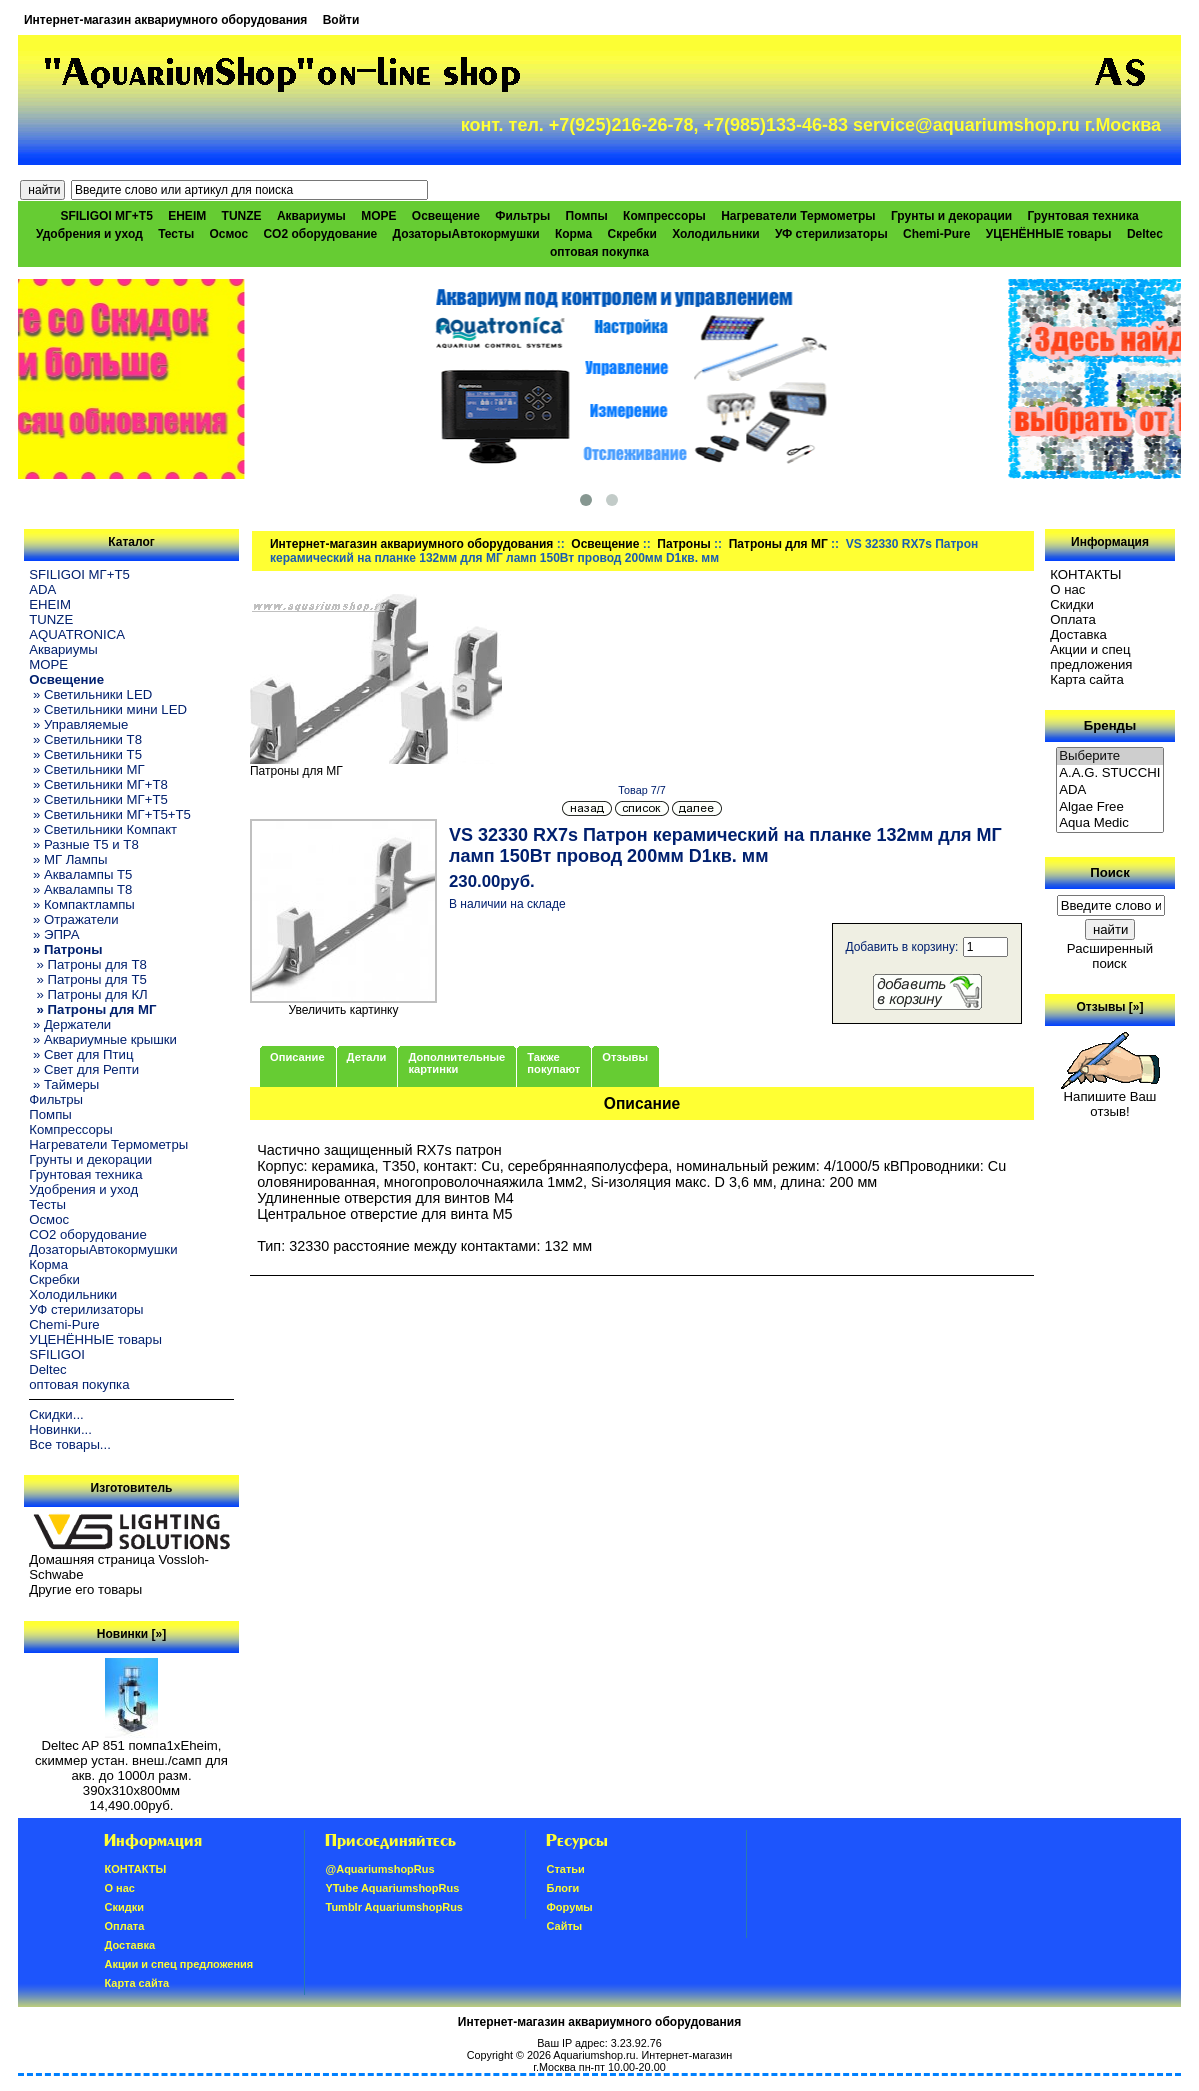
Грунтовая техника (1083, 216)
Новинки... (60, 1429)
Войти (341, 20)
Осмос (229, 234)
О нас (1067, 589)
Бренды (1110, 725)
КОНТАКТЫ (1085, 574)
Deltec (1145, 234)
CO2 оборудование (320, 234)
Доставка (1078, 634)
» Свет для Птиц (81, 1054)
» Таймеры (64, 1084)
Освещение (605, 544)
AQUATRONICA (77, 634)
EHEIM (187, 216)
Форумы (569, 1907)
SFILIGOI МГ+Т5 (106, 216)
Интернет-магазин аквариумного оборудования (165, 20)
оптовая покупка (599, 252)
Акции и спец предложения (1091, 657)
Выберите (1110, 756)
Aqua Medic (1110, 823)
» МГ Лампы (68, 859)
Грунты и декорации (951, 216)
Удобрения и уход (89, 234)
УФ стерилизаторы (831, 234)
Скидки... (56, 1414)
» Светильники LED (90, 694)
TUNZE (242, 216)
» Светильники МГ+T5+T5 (110, 814)
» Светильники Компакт (103, 829)
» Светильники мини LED (108, 709)
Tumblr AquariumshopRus (394, 1907)
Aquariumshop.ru (594, 2055)
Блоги (562, 1888)
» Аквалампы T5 (80, 874)
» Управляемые (78, 724)
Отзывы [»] (1109, 1007)
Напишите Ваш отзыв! (1110, 1098)
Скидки (1072, 604)
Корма (573, 234)
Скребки (632, 234)
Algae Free (1110, 807)
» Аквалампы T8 (80, 889)
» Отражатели (73, 919)
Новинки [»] (131, 1634)
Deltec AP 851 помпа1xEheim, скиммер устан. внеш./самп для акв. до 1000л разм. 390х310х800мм (131, 1762)
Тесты (176, 234)
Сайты (564, 1926)
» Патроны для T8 (88, 964)
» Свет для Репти (84, 1069)
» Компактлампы (82, 904)
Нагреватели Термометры (798, 216)
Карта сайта (1086, 679)
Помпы (587, 216)
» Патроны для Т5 (88, 979)
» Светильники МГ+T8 (98, 784)
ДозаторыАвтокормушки (466, 234)
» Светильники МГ (87, 769)
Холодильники (716, 234)
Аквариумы (311, 216)
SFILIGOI (57, 1354)
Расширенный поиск (1110, 956)
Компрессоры (664, 216)
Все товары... (70, 1444)
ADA (42, 589)
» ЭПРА (54, 934)
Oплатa (1073, 619)
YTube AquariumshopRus (392, 1888)
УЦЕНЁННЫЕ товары (1049, 234)
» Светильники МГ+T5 (98, 799)
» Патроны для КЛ (88, 994)
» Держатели (70, 1024)
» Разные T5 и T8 (84, 844)
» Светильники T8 (85, 739)
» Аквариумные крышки (103, 1039)
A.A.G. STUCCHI (1110, 773)
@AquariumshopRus (379, 1869)
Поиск (1110, 872)
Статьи (565, 1869)
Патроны (683, 544)
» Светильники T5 (85, 754)
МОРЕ (378, 216)
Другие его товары (85, 1589)
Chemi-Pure (936, 234)
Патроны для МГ (778, 544)
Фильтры (522, 216)
